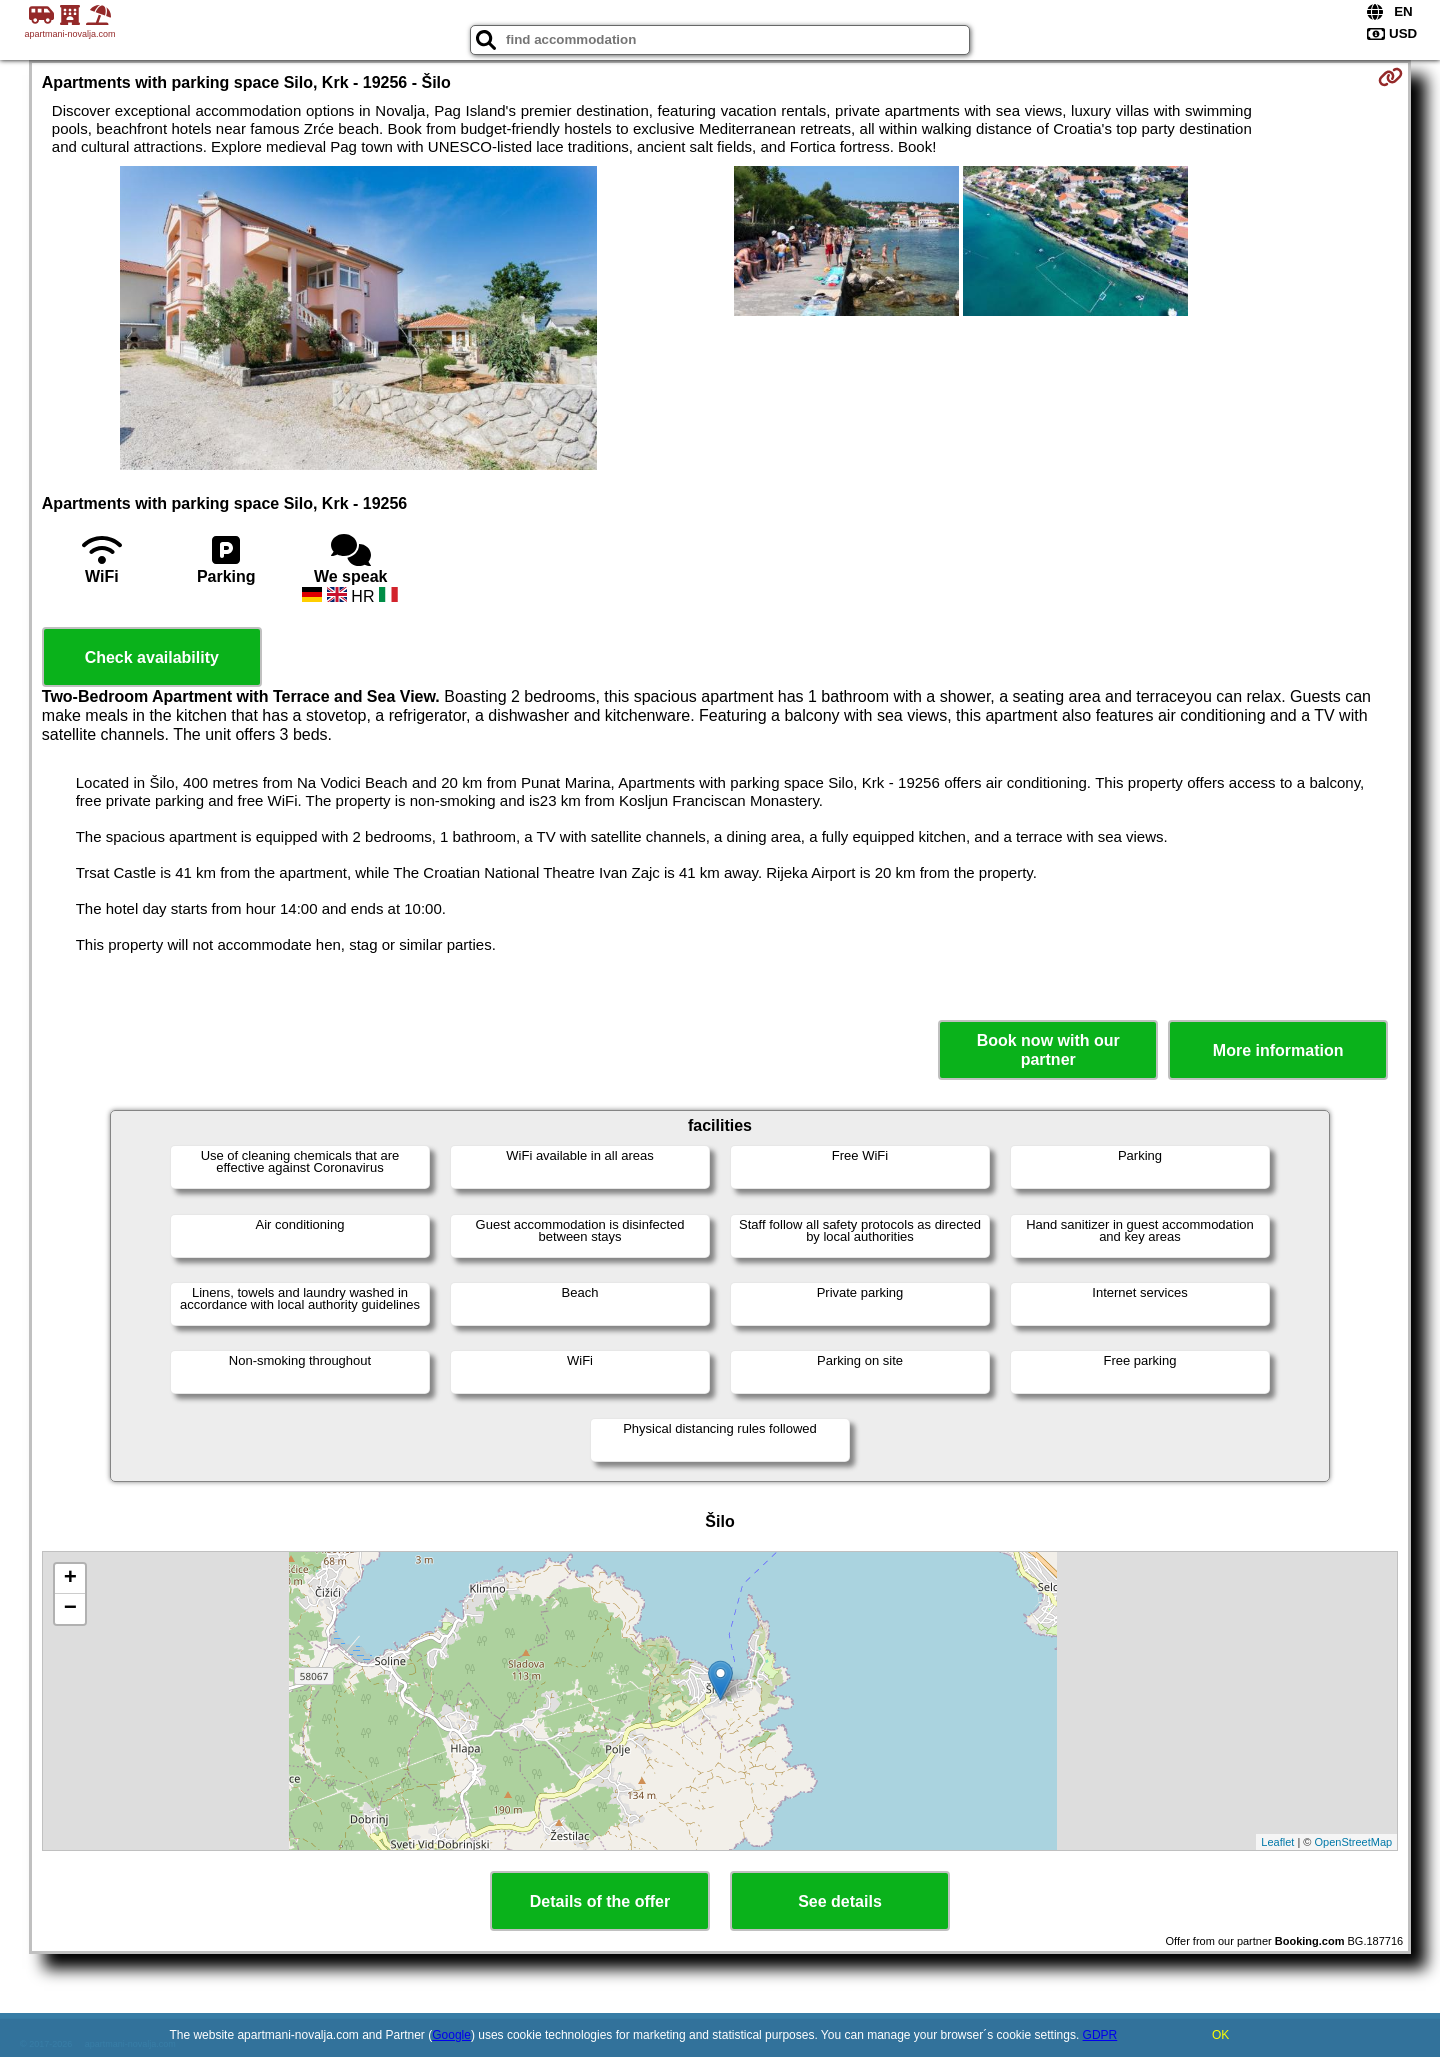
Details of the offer (600, 1901)
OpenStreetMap (1354, 1842)
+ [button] (70, 1579)
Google (451, 2035)
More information (1278, 1050)
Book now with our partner (1048, 1050)
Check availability (152, 657)
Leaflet (1277, 1842)
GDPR (1100, 2035)
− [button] (70, 1609)
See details (840, 1901)
